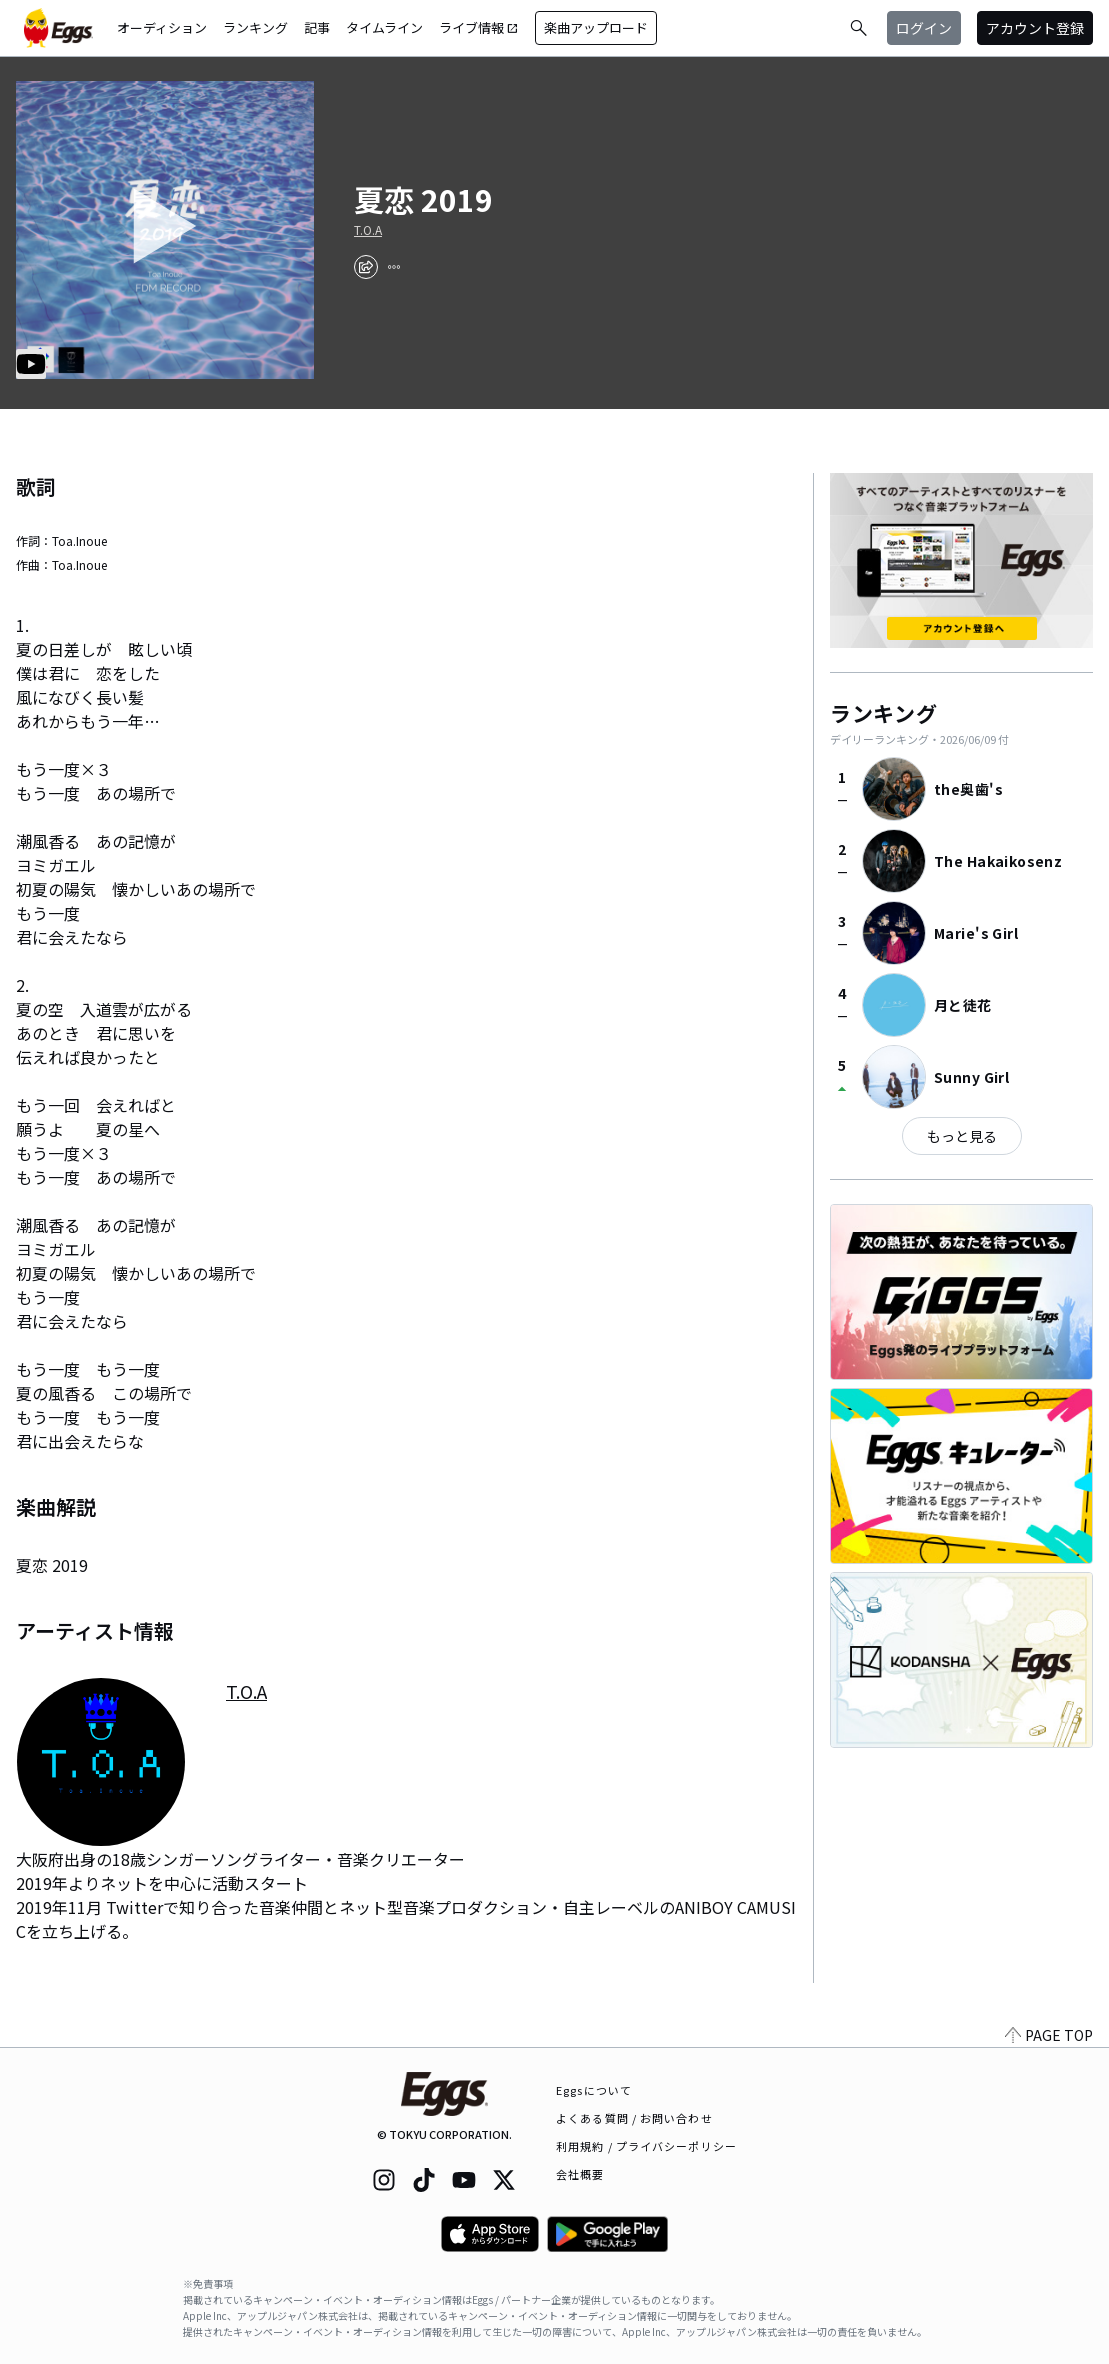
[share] (366, 267)
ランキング (255, 27)
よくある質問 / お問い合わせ (634, 2118)
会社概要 (580, 2174)
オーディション (162, 27)
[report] (394, 267)
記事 (317, 27)
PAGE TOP (1049, 2035)
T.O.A (368, 230)
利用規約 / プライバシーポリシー (646, 2146)
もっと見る (962, 1136)
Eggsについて (594, 2090)
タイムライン (384, 27)
